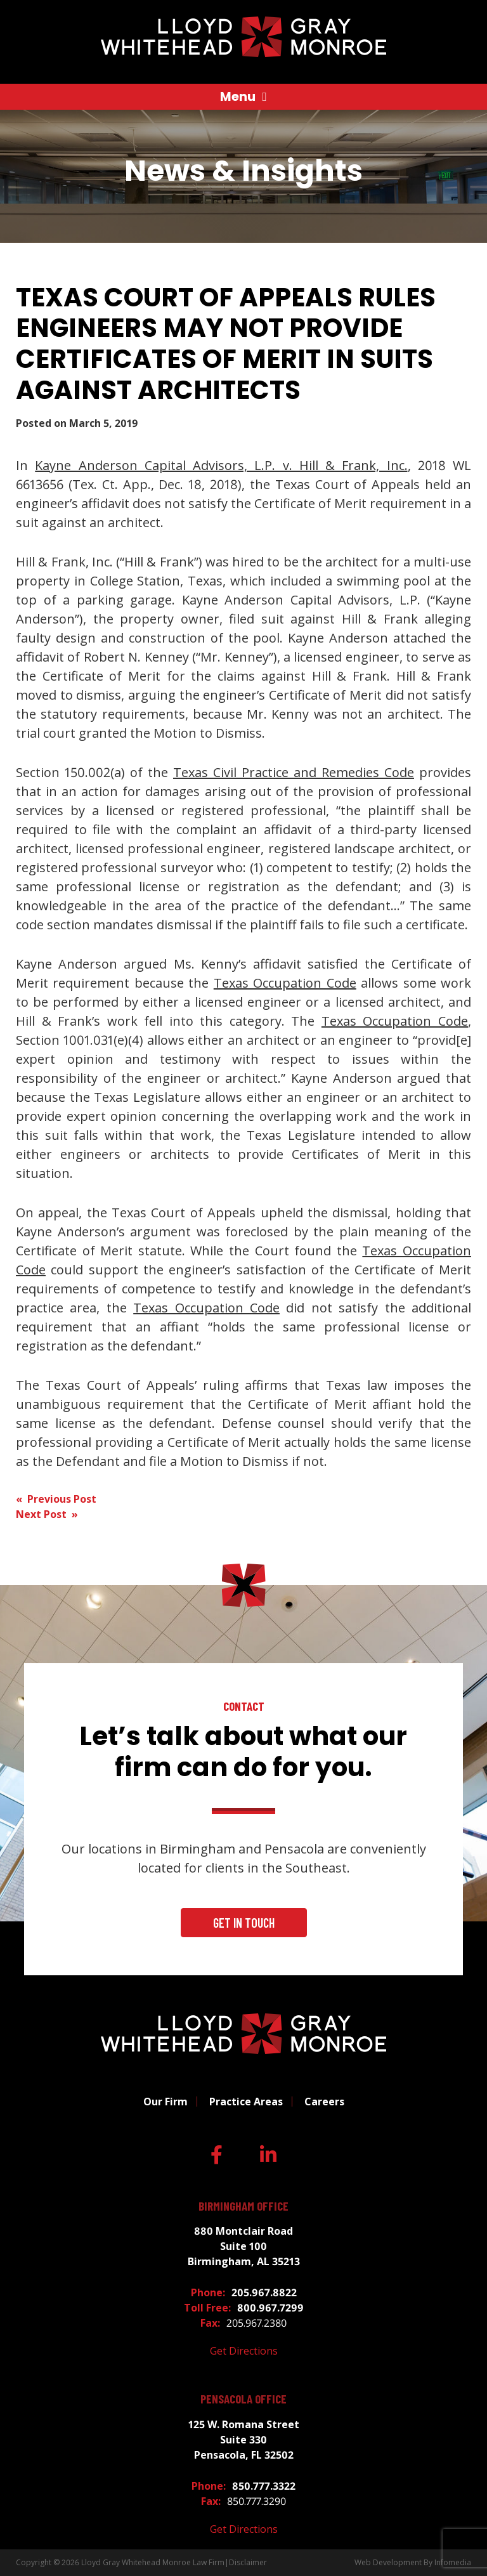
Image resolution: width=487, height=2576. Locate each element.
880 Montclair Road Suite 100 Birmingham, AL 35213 (244, 2246)
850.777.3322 (263, 2486)
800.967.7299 (270, 2308)
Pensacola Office (243, 2398)
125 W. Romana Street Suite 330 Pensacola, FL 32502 (243, 2439)
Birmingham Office (243, 2206)
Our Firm (165, 2101)
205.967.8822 (264, 2292)
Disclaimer (248, 2562)
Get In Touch (244, 1922)
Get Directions (244, 2351)
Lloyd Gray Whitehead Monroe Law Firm (152, 2562)
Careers (324, 2101)
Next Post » (47, 1514)
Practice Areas (246, 2101)
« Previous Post (56, 1499)
